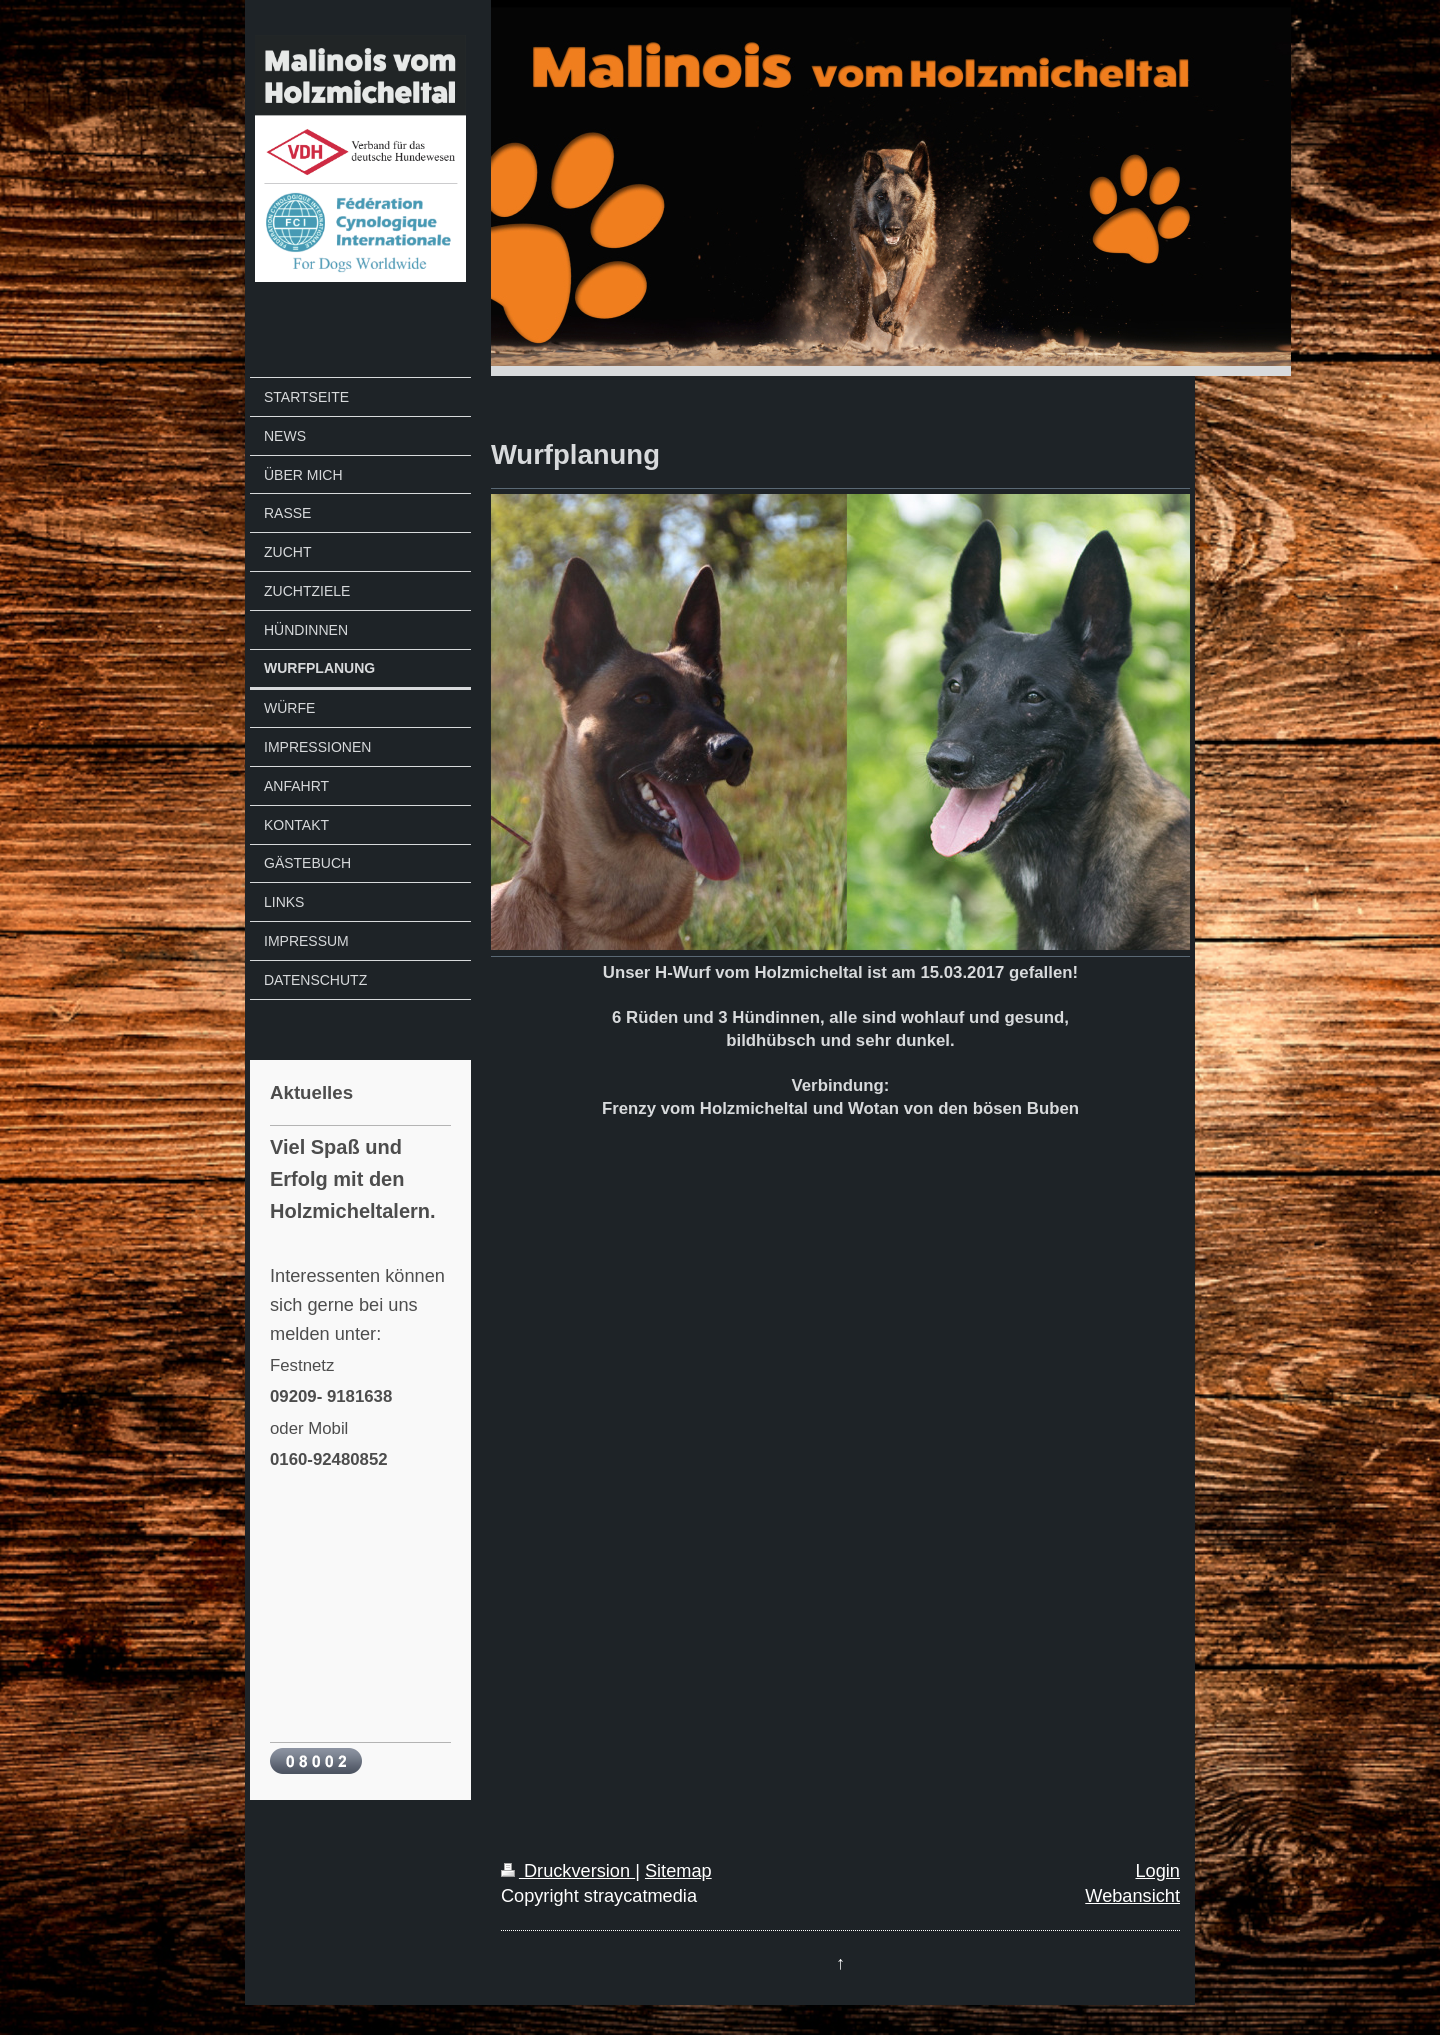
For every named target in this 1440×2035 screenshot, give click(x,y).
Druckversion (568, 1871)
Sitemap (678, 1871)
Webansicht (1132, 1896)
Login (1157, 1871)
